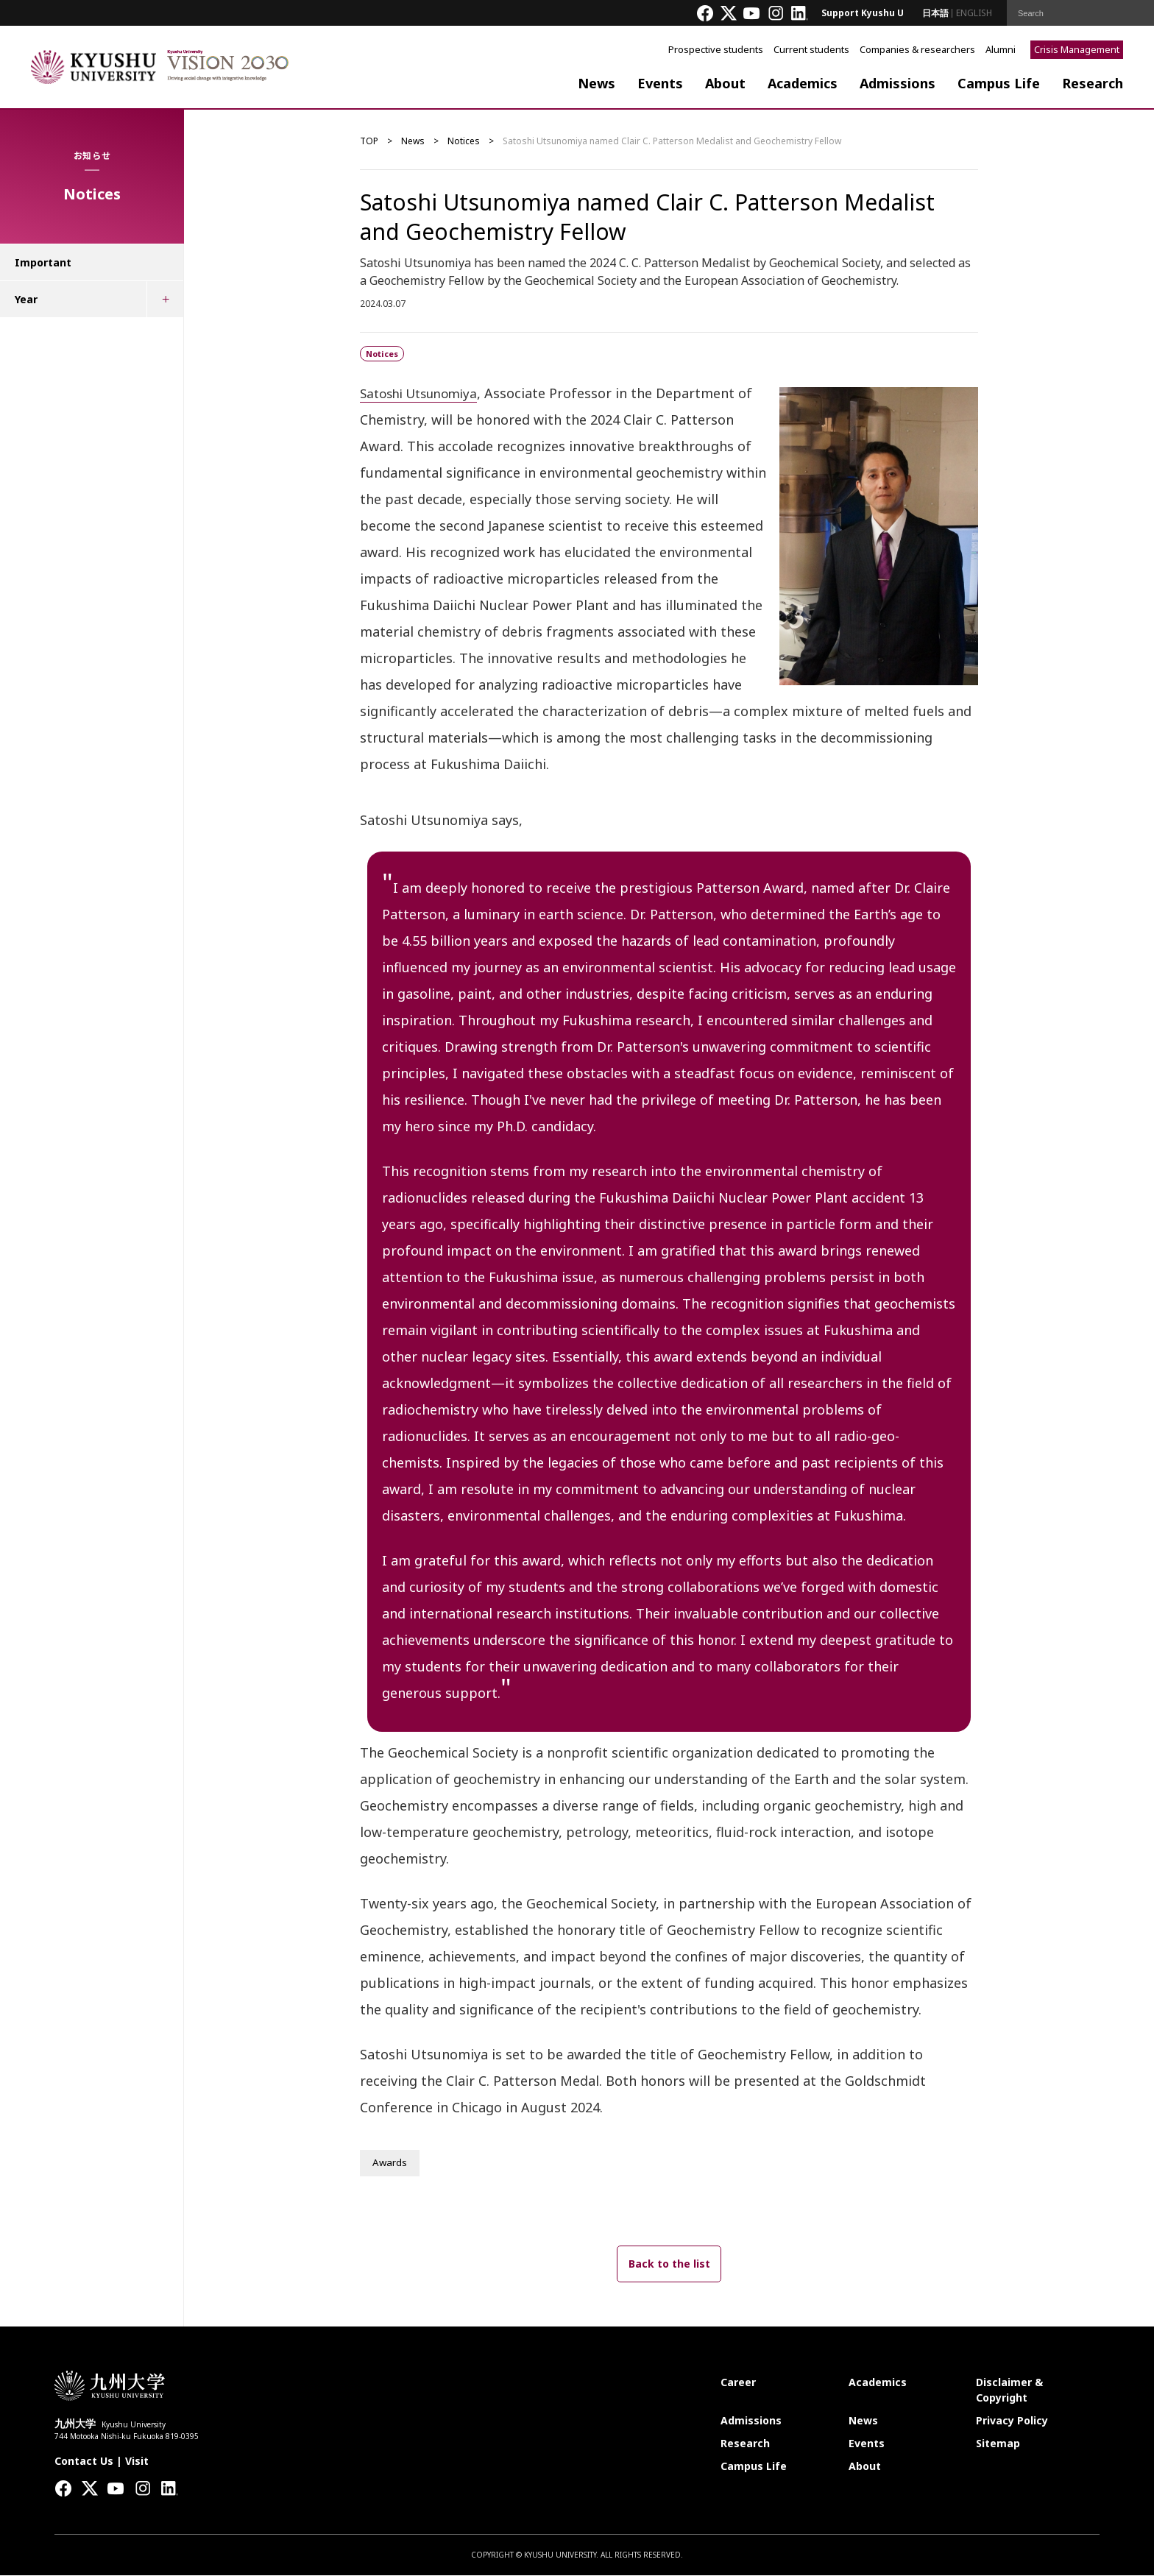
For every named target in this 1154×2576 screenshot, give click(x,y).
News (596, 83)
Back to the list (669, 2264)
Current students (811, 49)
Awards (390, 2163)
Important (43, 262)
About (725, 83)
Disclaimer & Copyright (1009, 2390)
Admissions (897, 83)
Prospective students (715, 49)
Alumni (1000, 49)
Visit (137, 2462)
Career (738, 2383)
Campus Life (998, 83)
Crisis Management (1076, 49)
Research (1092, 83)
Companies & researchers (917, 49)
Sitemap (998, 2444)
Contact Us (83, 2462)
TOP (369, 141)
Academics (803, 83)
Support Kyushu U (862, 13)
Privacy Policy (1012, 2421)
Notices (463, 141)
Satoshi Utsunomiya (424, 393)
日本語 (935, 13)
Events (660, 83)
